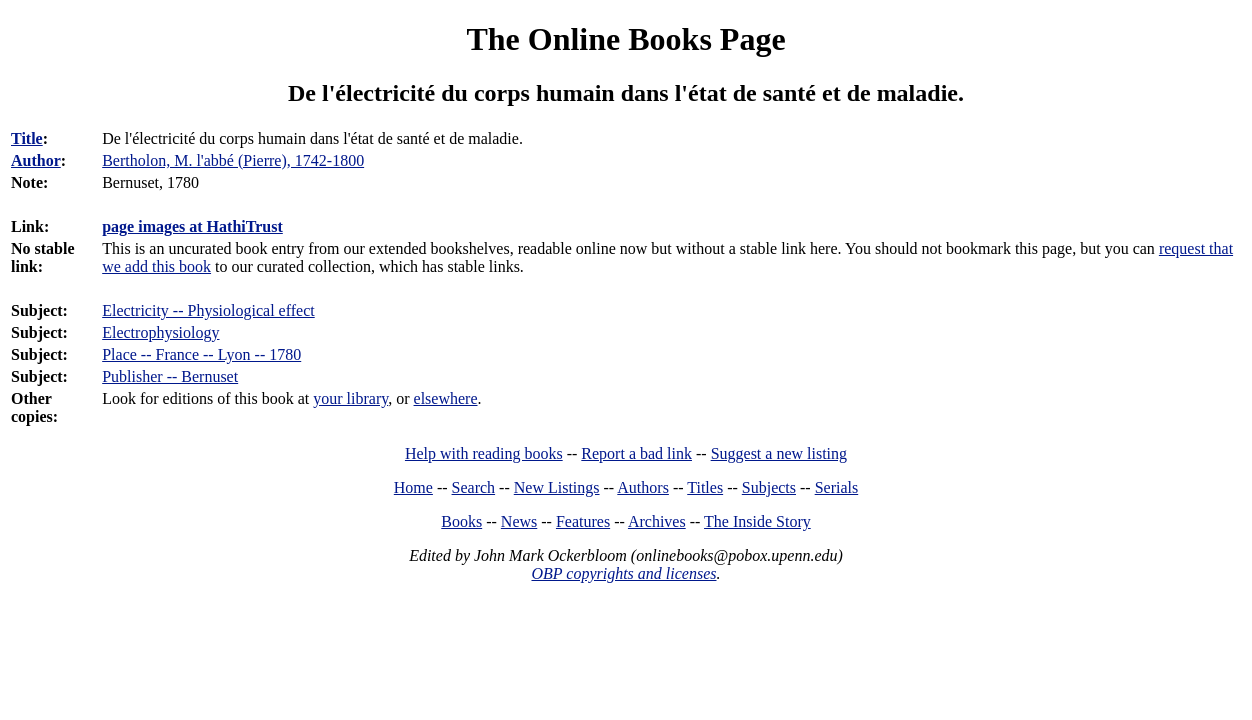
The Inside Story (757, 521)
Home (413, 487)
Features (583, 521)
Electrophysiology (160, 332)
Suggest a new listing (779, 453)
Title (27, 138)
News (519, 521)
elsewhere (446, 398)
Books (461, 521)
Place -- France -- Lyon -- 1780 (201, 354)
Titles (705, 487)
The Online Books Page (625, 39)
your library (350, 398)
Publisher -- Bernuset (170, 376)
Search (474, 487)
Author (36, 160)
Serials (837, 487)
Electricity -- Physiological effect (208, 310)
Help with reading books (484, 453)
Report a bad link (636, 453)
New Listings (557, 487)
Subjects (769, 487)
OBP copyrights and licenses (623, 573)
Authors (643, 487)
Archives (657, 521)
